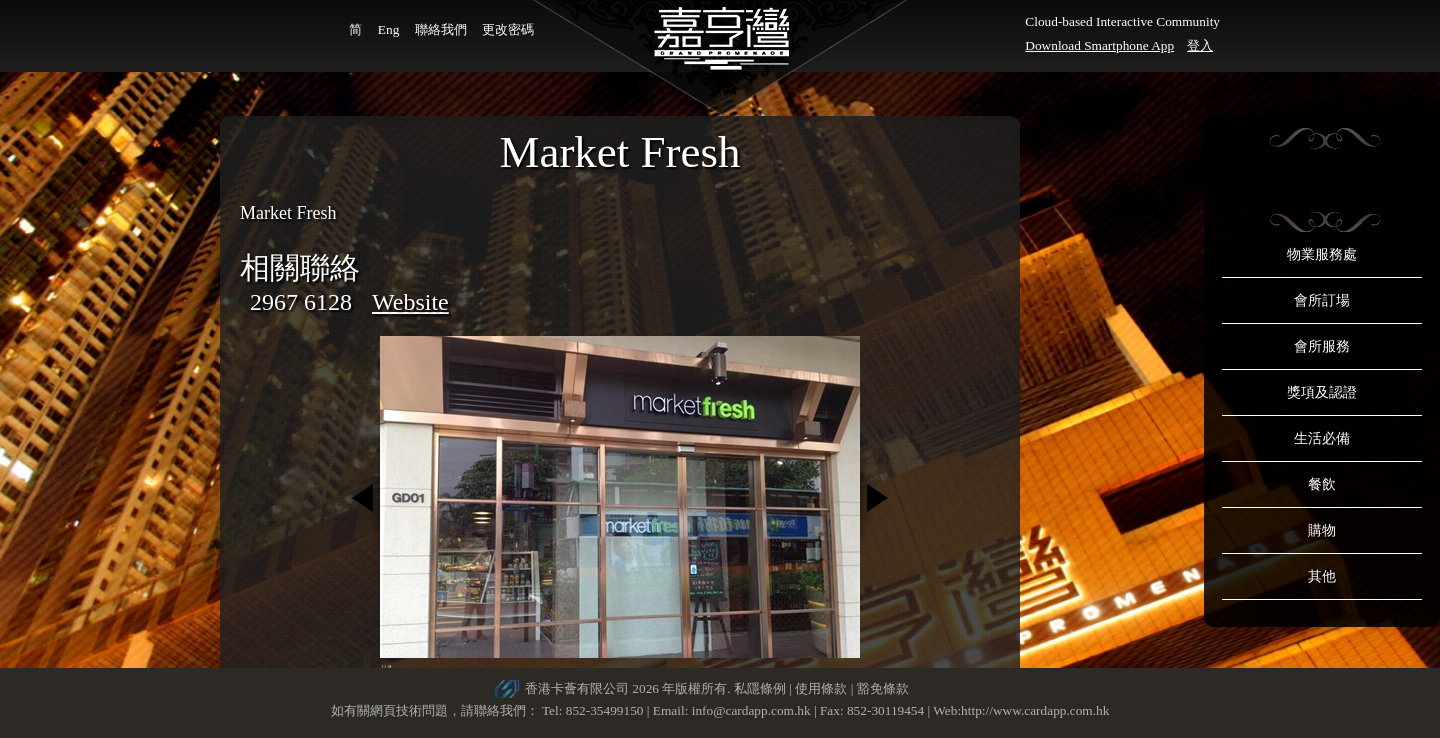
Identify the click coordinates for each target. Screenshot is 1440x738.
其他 (1322, 576)
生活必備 (1322, 438)
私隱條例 (760, 688)
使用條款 (821, 688)
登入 (1200, 45)
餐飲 (1322, 484)
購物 (1322, 530)
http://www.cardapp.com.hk (1035, 710)
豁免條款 (883, 688)
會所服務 (1322, 346)
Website (410, 302)
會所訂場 (1322, 300)
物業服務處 (1322, 254)
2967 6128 (301, 302)
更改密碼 (508, 29)
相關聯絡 (300, 267)
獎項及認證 (1322, 392)
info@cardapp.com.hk (753, 710)
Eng (388, 29)
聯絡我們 (441, 29)
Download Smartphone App (1099, 45)
